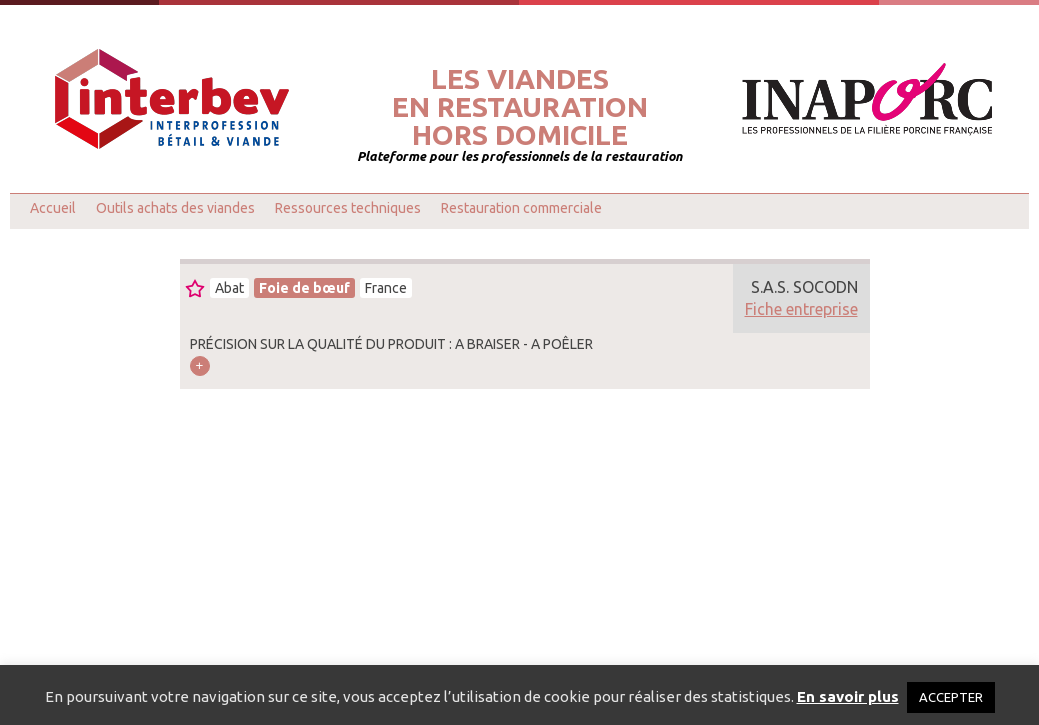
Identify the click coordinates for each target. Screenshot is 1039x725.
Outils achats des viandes (175, 208)
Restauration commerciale (521, 208)
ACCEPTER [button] (951, 697)
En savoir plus (848, 696)
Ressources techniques (348, 208)
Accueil (53, 208)
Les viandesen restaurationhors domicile (520, 107)
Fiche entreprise (801, 309)
